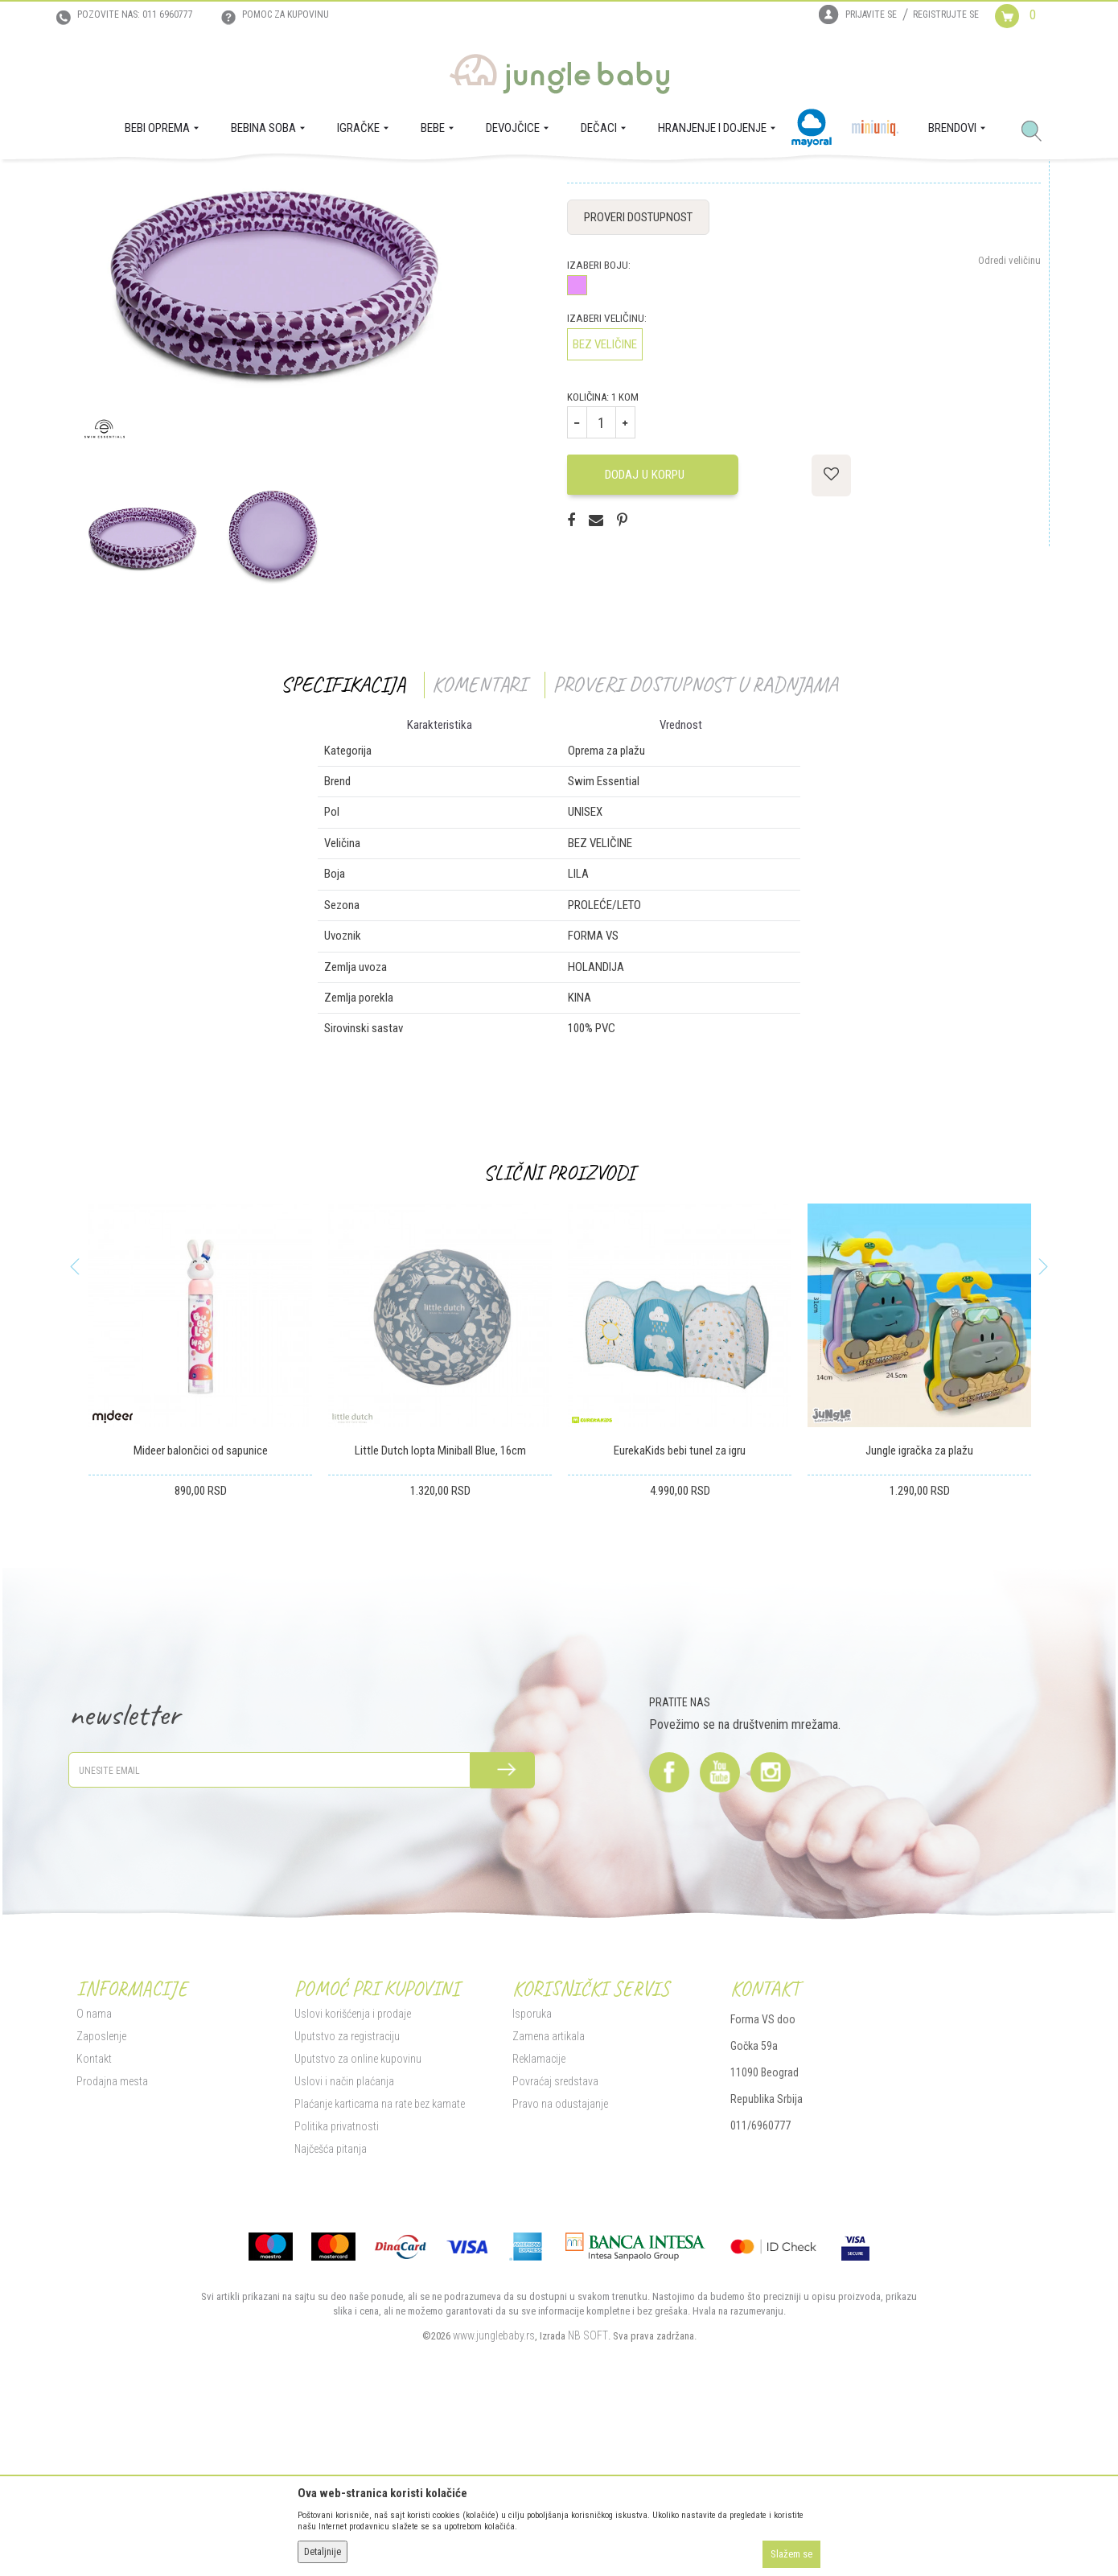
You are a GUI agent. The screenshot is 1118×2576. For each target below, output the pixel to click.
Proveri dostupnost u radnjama (695, 846)
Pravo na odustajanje (560, 2266)
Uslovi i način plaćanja (344, 2243)
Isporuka (532, 2176)
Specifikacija (343, 846)
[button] (1038, 132)
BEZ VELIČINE (605, 507)
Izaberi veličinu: (607, 481)
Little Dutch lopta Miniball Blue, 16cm (440, 1613)
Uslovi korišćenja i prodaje (352, 2176)
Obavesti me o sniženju (992, 302)
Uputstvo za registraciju (347, 2198)
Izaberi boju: (599, 428)
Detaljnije (322, 2551)
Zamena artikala (548, 2198)
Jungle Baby (100, 181)
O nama (94, 2176)
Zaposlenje (101, 2198)
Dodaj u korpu (651, 636)
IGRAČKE (201, 181)
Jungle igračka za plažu (919, 1613)
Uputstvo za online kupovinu (357, 2221)
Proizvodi (155, 181)
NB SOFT (588, 2498)
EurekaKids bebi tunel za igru (680, 1613)
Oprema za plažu (339, 181)
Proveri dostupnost (638, 379)
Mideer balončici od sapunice (201, 1613)
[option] (142, 693)
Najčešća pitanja (330, 2311)
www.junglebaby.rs (494, 2498)
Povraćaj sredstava (555, 2243)
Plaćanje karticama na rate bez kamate (379, 2266)
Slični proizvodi (559, 1335)
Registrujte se (946, 14)
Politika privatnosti (336, 2288)
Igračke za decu (261, 181)
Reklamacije (538, 2221)
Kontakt (94, 2221)
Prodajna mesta (112, 2243)
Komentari (479, 846)
